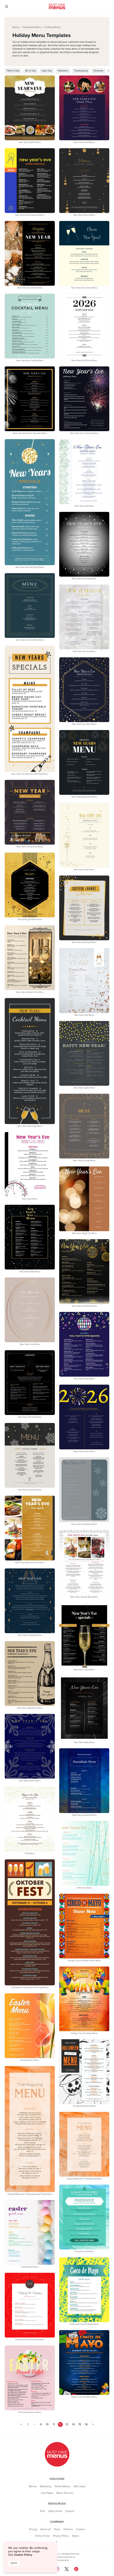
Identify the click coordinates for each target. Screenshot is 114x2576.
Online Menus (62, 2486)
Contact (80, 2529)
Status (75, 2536)
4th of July (30, 71)
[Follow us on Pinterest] (76, 2569)
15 (79, 2424)
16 (86, 2424)
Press (57, 2529)
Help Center (55, 2511)
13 (67, 2424)
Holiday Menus (53, 27)
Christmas (98, 71)
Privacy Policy (61, 2536)
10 (47, 2424)
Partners (68, 2529)
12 (60, 2424)
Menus (16, 27)
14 (73, 2424)
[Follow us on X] (66, 2569)
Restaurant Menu (32, 27)
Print (42, 2511)
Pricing (33, 2529)
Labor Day (47, 71)
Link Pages (47, 2493)
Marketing (45, 2486)
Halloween (63, 71)
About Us (45, 2529)
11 (54, 2424)
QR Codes (79, 2486)
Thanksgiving (81, 71)
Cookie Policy (23, 2555)
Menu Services (64, 2493)
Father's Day (13, 71)
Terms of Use (42, 2536)
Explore (70, 2511)
